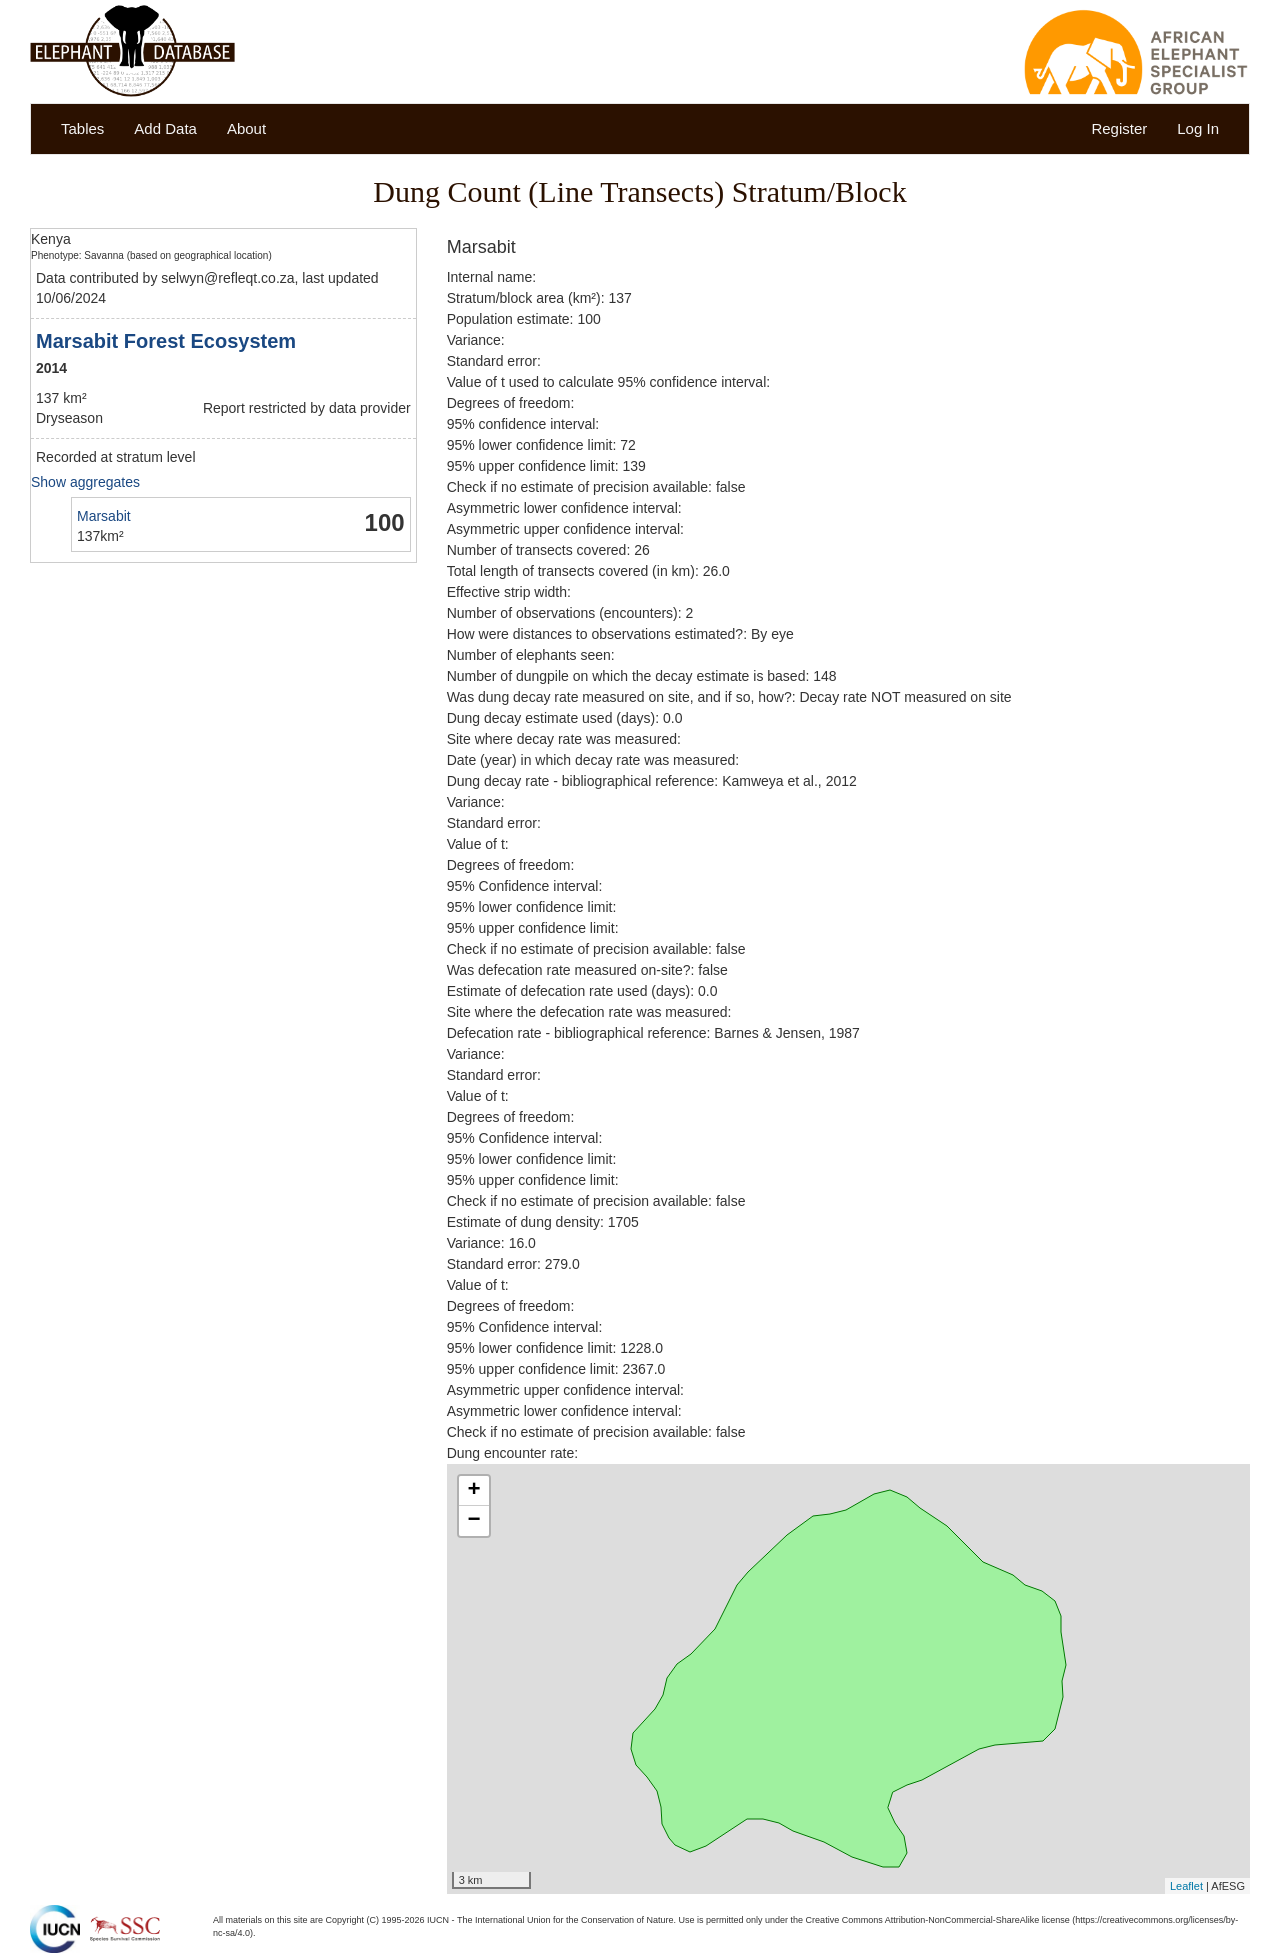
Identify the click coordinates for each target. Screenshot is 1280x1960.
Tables (82, 128)
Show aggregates (85, 482)
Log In (1198, 128)
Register (1119, 128)
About (246, 128)
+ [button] (474, 1491)
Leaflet (1186, 1886)
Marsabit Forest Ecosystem (166, 341)
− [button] (474, 1521)
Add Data (165, 128)
